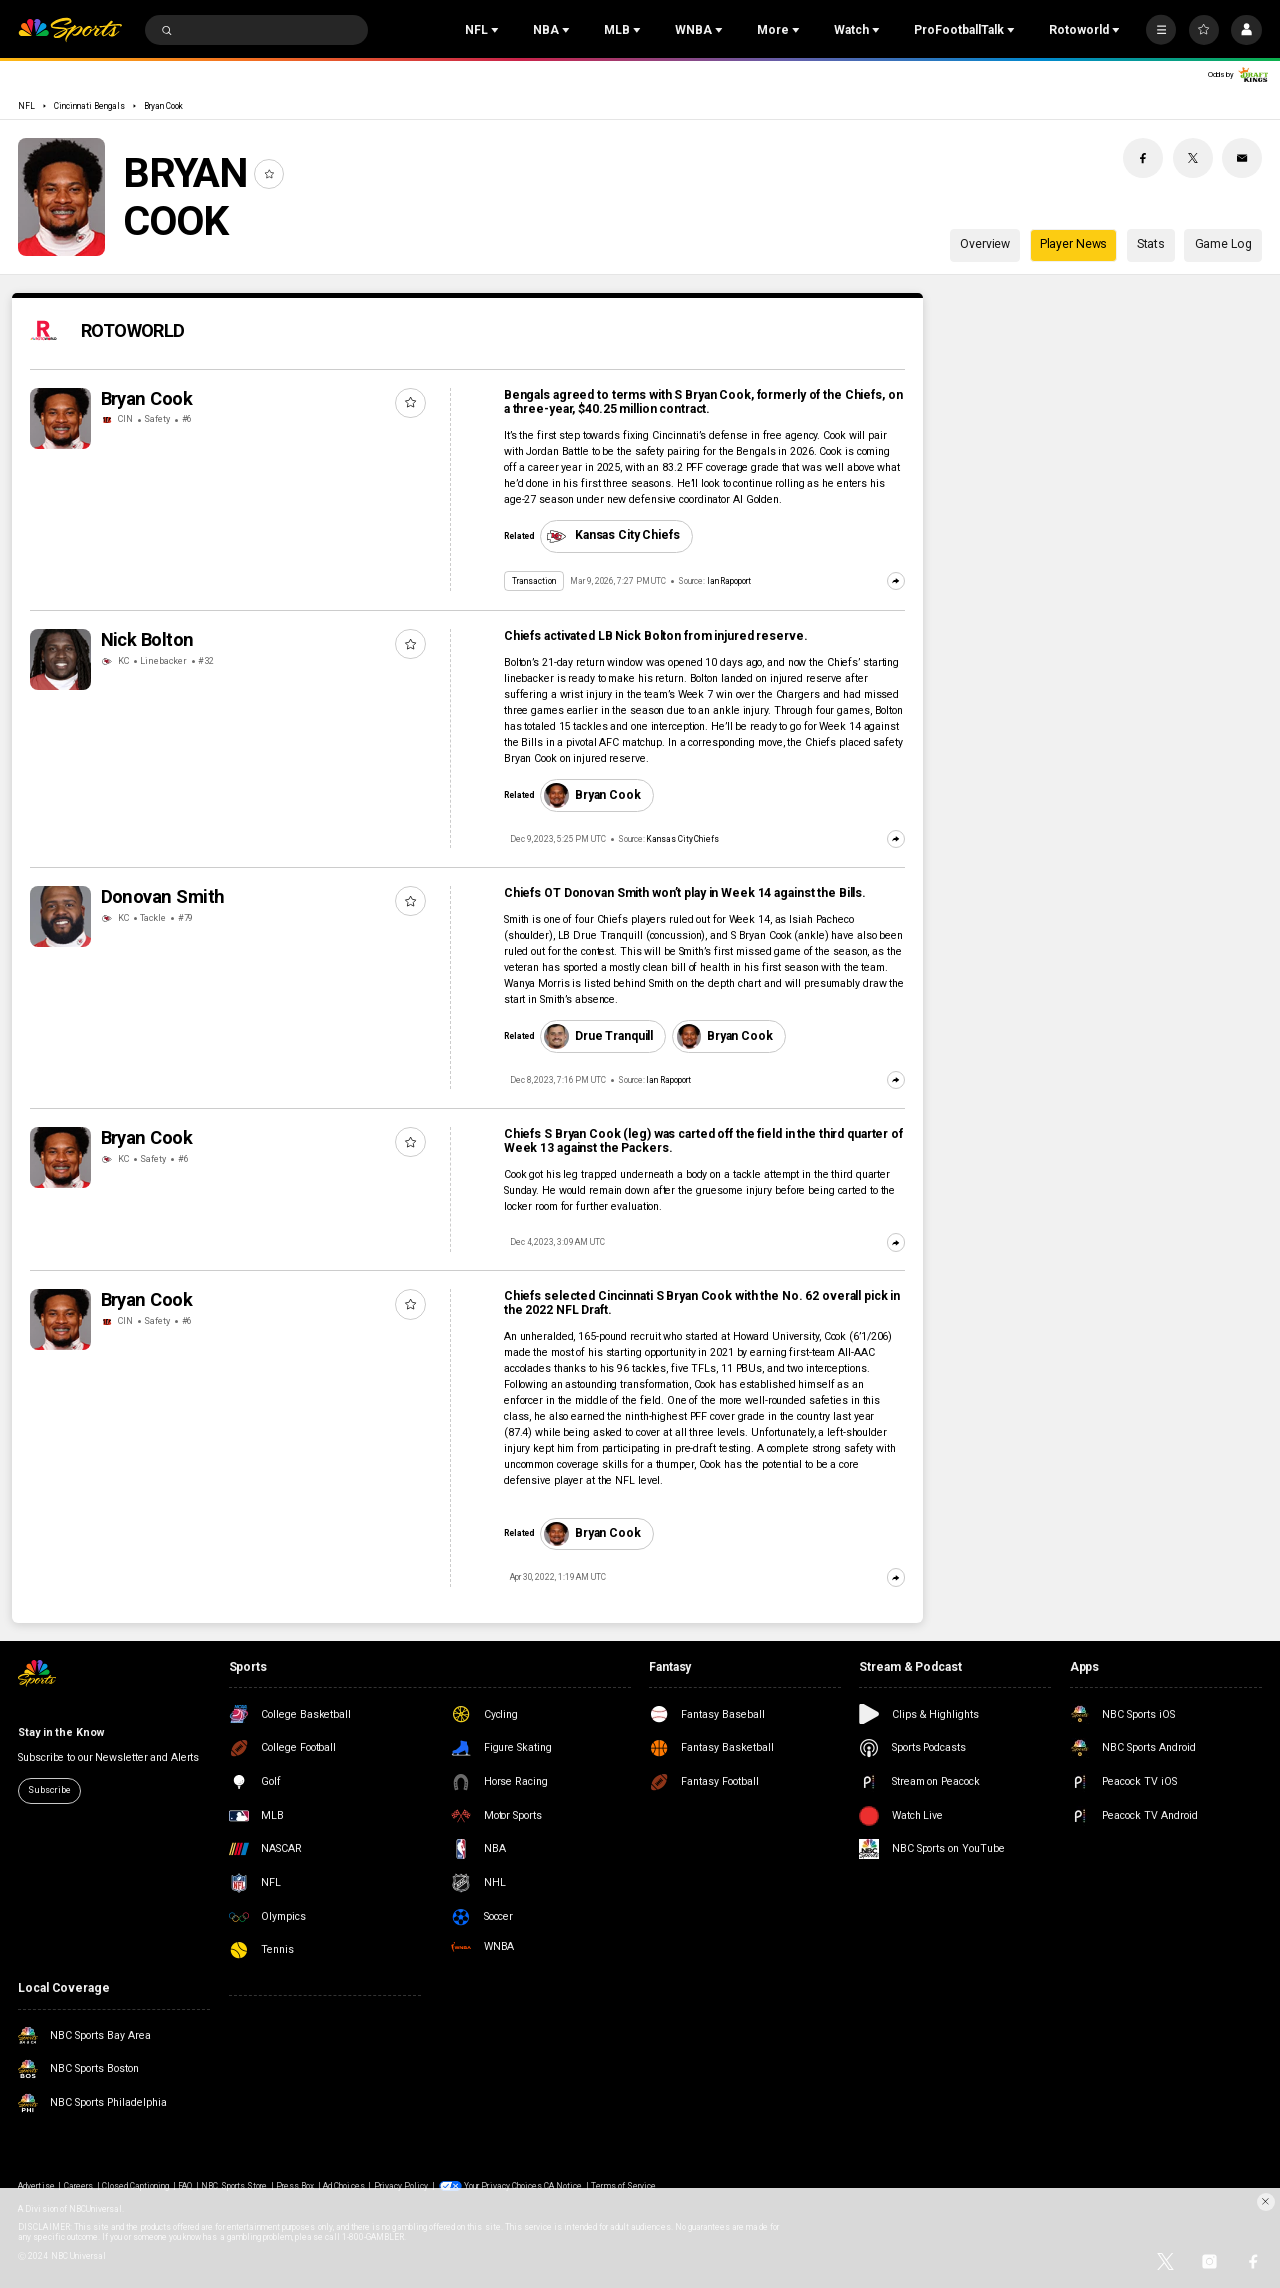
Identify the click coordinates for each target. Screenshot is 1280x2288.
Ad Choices (343, 2186)
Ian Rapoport (729, 581)
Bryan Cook (163, 106)
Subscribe (49, 1790)
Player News (1074, 244)
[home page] (70, 30)
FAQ (185, 2186)
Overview (985, 244)
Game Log (1223, 244)
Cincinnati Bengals (90, 106)
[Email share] (1242, 158)
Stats (1151, 244)
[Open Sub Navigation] (497, 30)
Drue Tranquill (598, 1036)
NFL (26, 106)
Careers (78, 2186)
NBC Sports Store (234, 2186)
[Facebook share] (1143, 158)
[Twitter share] (1193, 158)
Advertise (36, 2186)
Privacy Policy (401, 2186)
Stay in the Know (60, 1732)
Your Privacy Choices (503, 2186)
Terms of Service (623, 2186)
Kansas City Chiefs (611, 536)
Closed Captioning (136, 2186)
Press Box (295, 2186)
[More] (1161, 30)
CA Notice (563, 2186)
